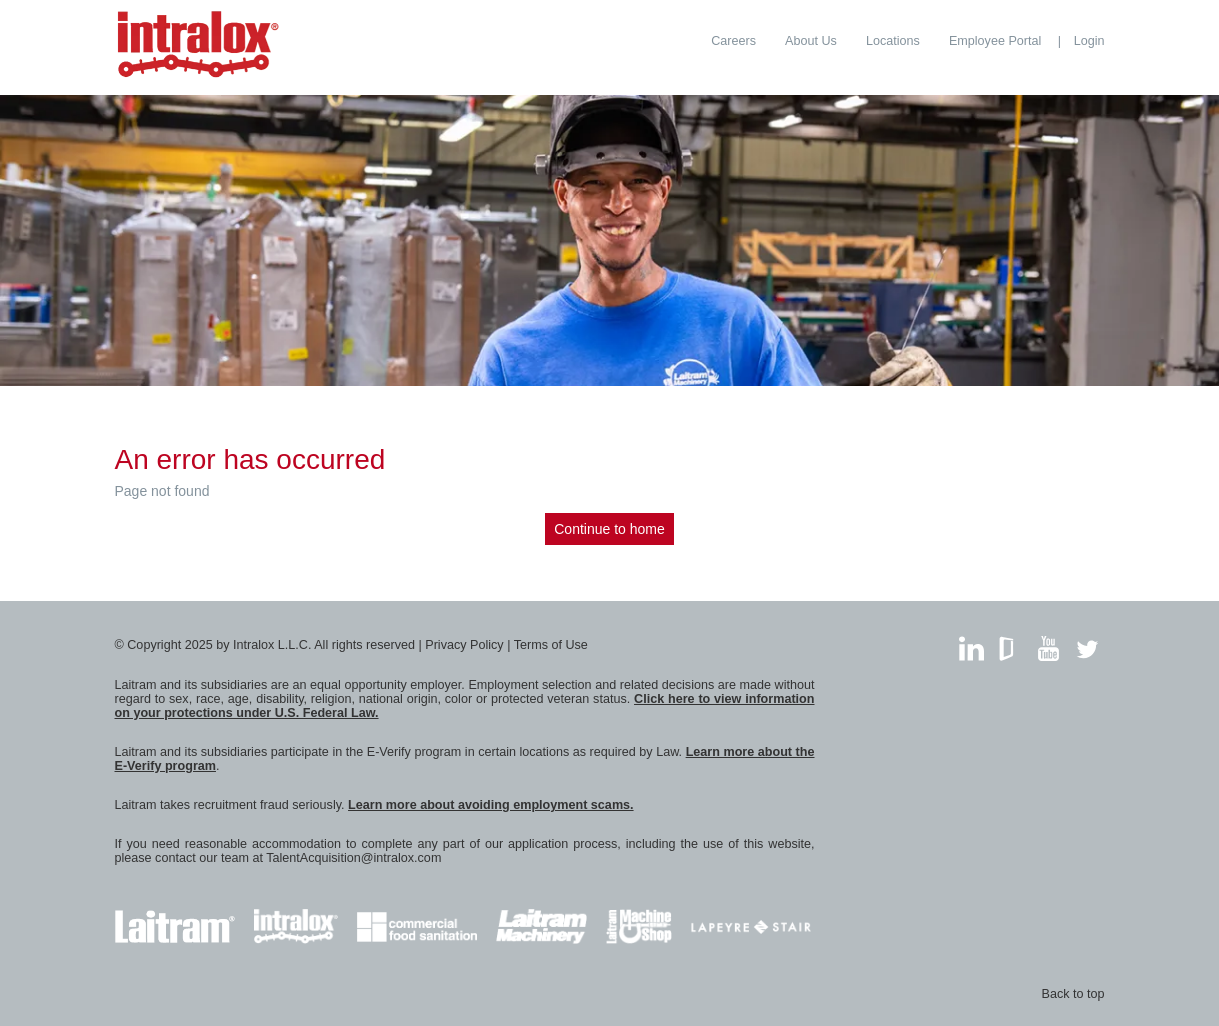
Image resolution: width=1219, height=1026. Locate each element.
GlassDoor (1010, 643)
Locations (893, 41)
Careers (733, 41)
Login (1089, 41)
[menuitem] (733, 41)
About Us (811, 41)
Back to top (1072, 994)
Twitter (1087, 643)
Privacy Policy (464, 645)
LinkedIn (971, 643)
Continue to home (609, 529)
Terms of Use (551, 645)
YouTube (1048, 643)
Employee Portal (995, 41)
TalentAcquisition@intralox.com (353, 858)
